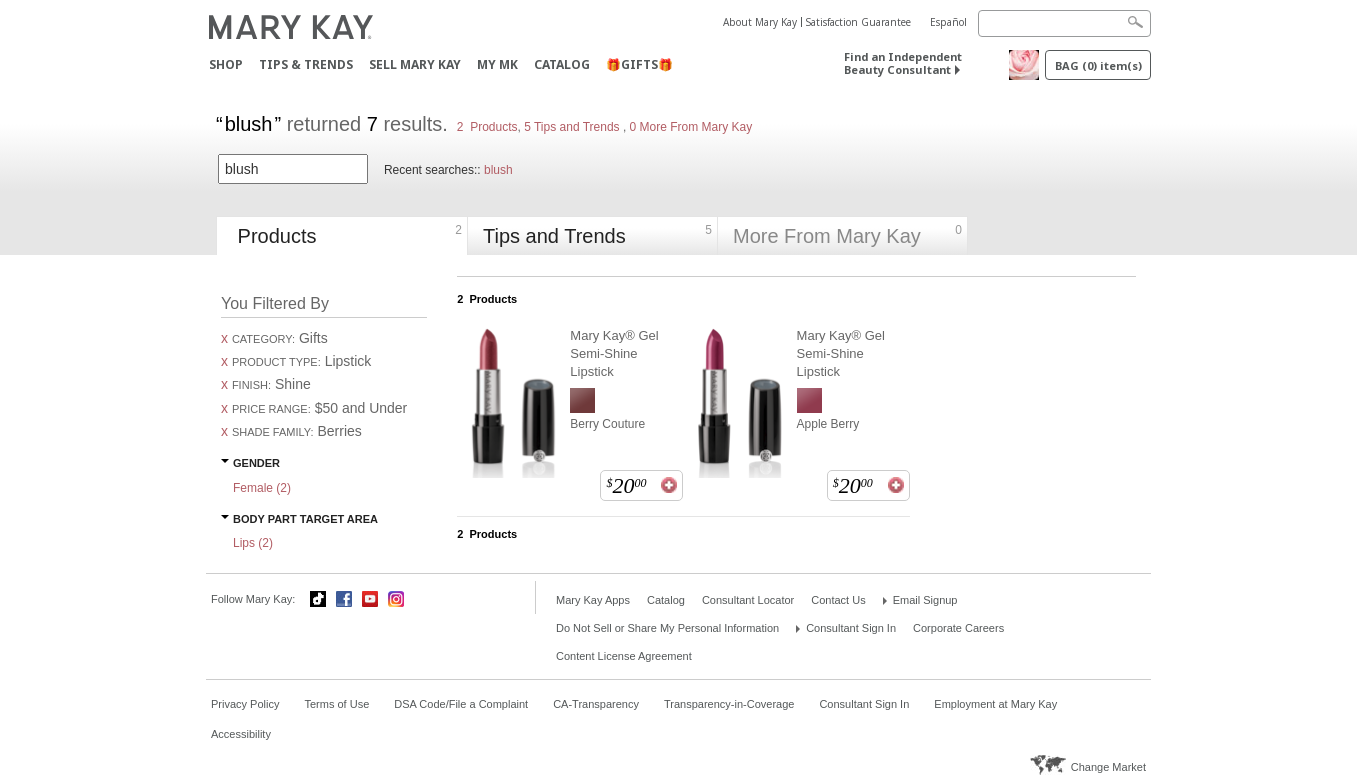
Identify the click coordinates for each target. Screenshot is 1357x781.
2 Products (487, 127)
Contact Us (838, 600)
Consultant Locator (748, 600)
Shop (226, 64)
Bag (1098, 65)
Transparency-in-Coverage (729, 704)
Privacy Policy (245, 704)
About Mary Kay (760, 22)
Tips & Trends (306, 64)
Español (948, 22)
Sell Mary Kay (415, 64)
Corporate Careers (958, 628)
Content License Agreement (624, 656)
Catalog (562, 64)
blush (498, 170)
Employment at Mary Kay (995, 704)
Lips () (253, 543)
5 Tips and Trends (573, 127)
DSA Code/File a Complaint (461, 704)
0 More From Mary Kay (689, 127)
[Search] (1064, 23)
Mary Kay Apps (593, 600)
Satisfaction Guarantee (858, 22)
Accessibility (241, 734)
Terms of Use (336, 704)
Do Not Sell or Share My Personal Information (667, 628)
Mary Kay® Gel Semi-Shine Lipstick (614, 353)
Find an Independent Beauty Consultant (903, 63)
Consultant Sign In (851, 628)
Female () (262, 488)
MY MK (497, 64)
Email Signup (925, 600)
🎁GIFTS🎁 (639, 64)
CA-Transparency (596, 704)
